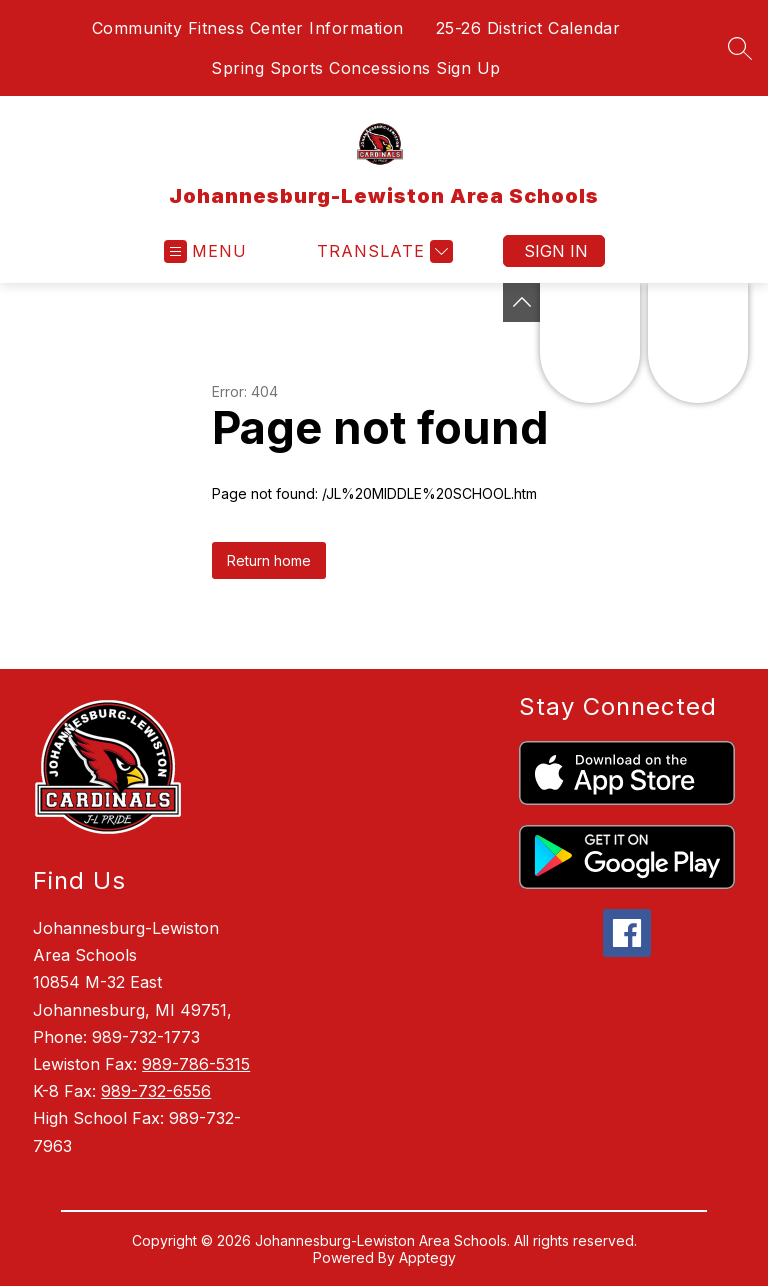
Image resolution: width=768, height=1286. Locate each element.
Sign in (556, 251)
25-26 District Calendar (528, 28)
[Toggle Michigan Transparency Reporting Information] (522, 302)
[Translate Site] (382, 251)
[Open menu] (205, 251)
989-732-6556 (156, 1091)
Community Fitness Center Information (248, 28)
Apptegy (427, 1257)
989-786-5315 (196, 1064)
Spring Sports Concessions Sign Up (356, 68)
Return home (269, 560)
